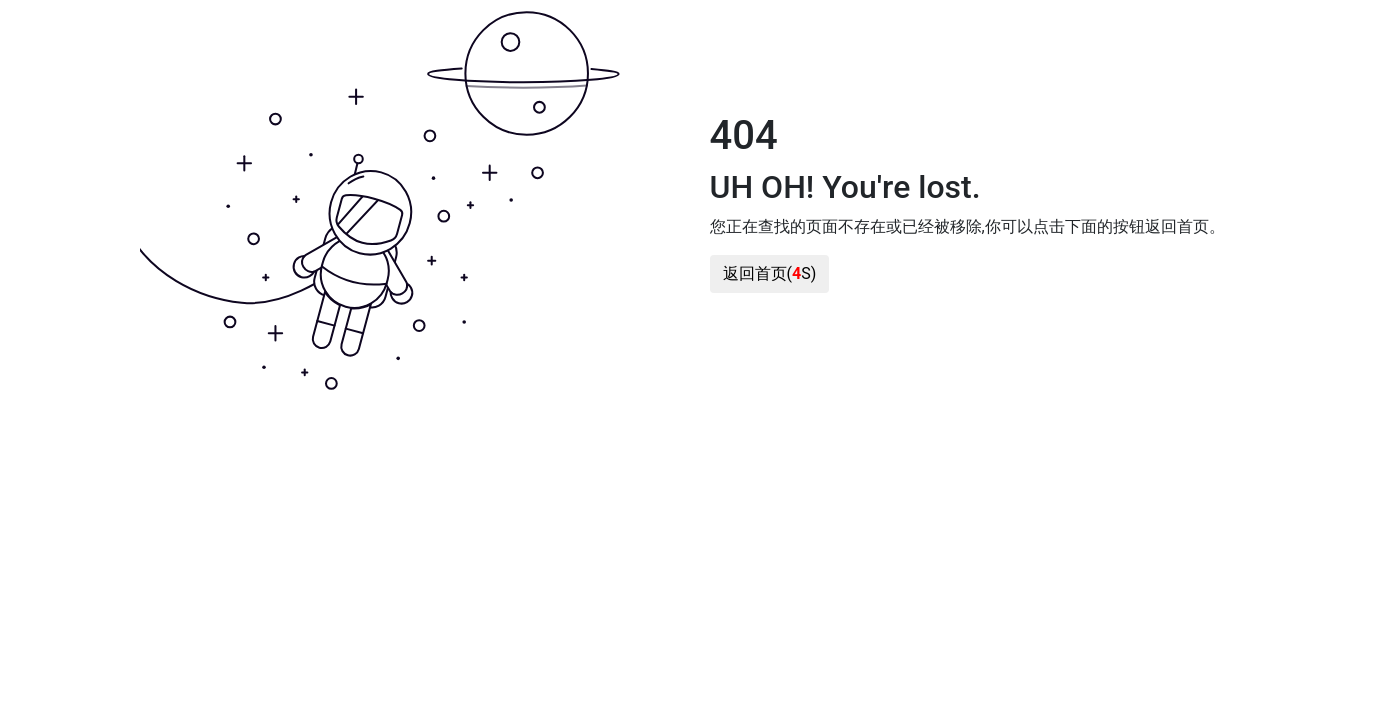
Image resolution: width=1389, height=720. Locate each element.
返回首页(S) (770, 273)
